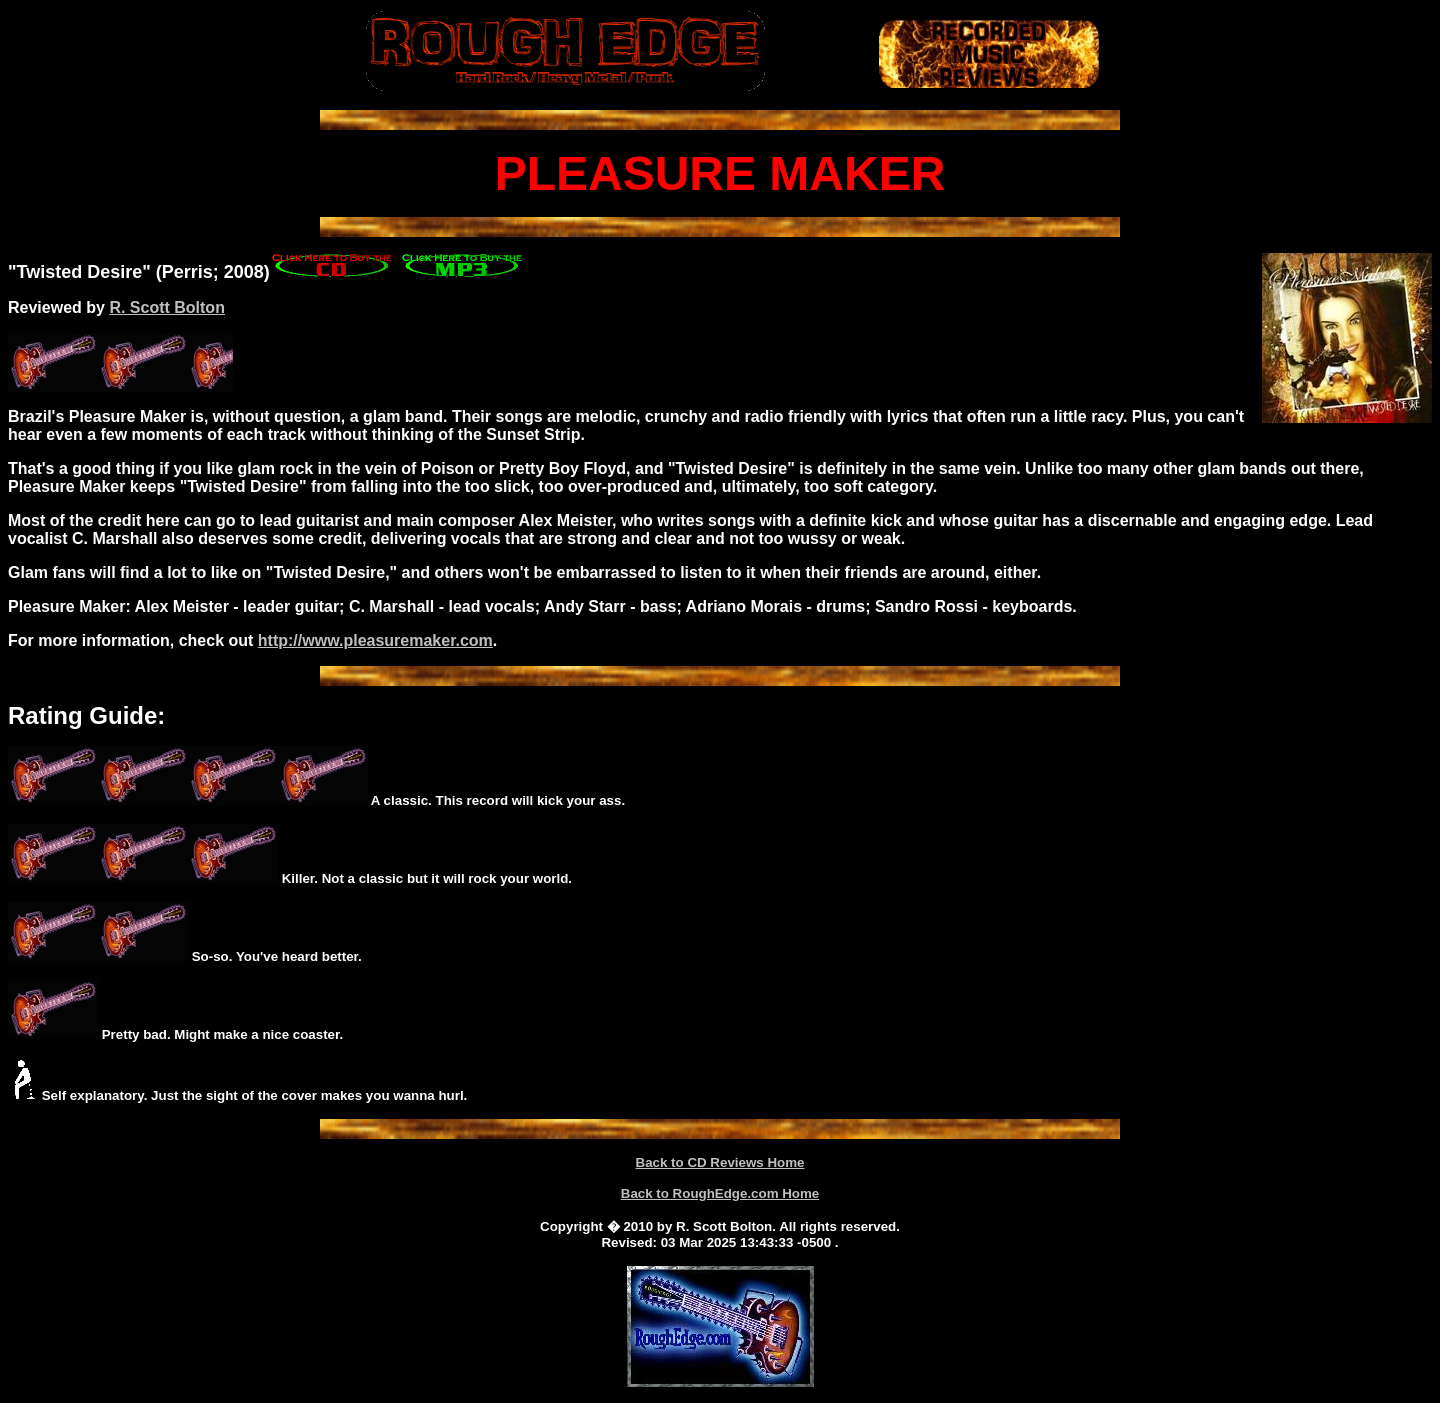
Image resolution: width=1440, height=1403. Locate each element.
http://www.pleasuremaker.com (375, 640)
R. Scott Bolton (167, 307)
